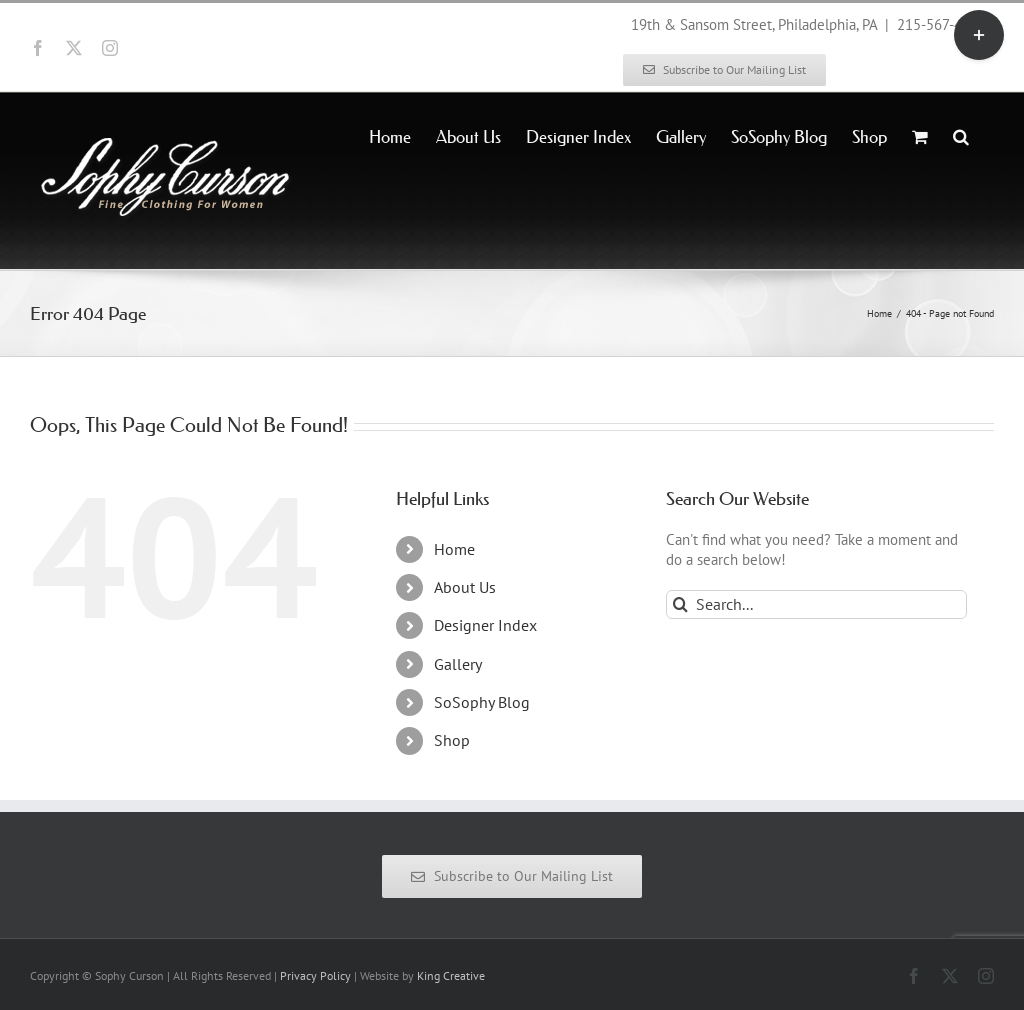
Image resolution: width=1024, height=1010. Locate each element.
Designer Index (485, 625)
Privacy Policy (315, 975)
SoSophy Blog (482, 702)
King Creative (451, 975)
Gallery (458, 664)
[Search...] (816, 604)
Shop (452, 740)
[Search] (680, 604)
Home (454, 549)
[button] (961, 135)
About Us (465, 587)
